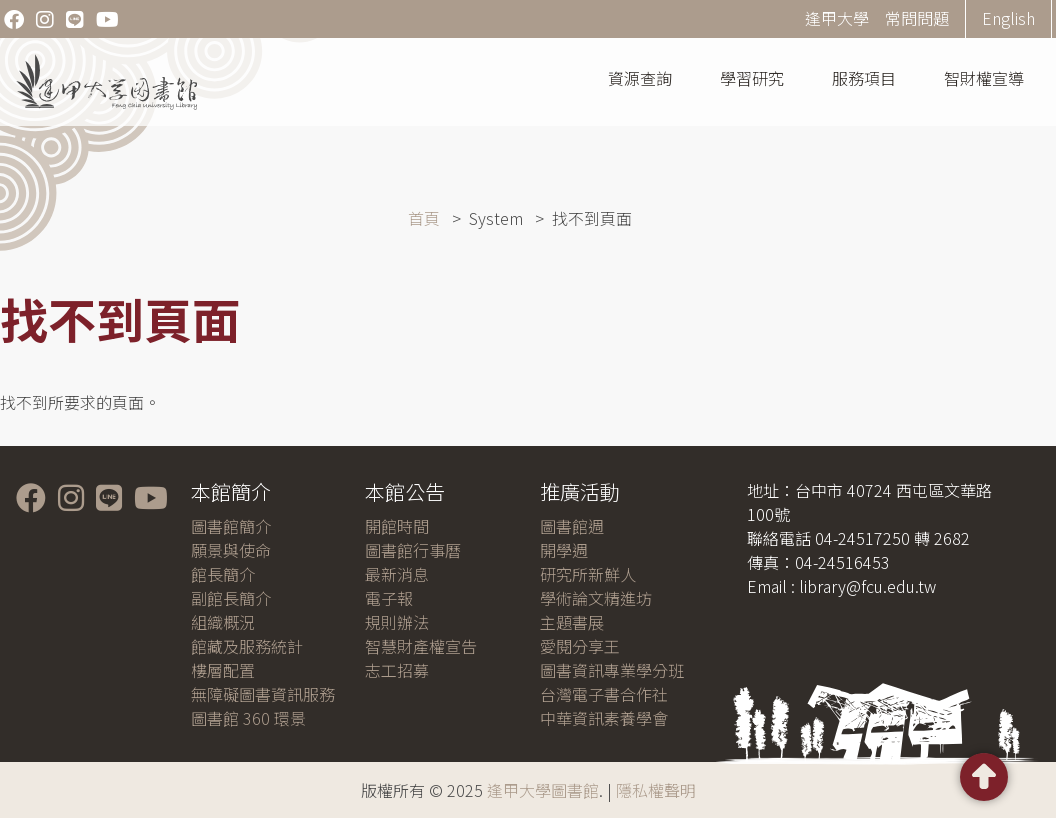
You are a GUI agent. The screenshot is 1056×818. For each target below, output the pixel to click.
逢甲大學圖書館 (543, 790)
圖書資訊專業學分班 (612, 670)
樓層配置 (223, 670)
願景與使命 (231, 550)
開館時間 (397, 526)
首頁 (424, 218)
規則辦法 (397, 622)
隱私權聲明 (656, 790)
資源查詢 (640, 78)
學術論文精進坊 (596, 598)
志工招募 (397, 670)
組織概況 (223, 622)
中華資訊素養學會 (604, 718)
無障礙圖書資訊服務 (263, 694)
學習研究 (752, 78)
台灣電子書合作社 (604, 694)
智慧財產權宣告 (421, 646)
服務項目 (864, 78)
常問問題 (917, 18)
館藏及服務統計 (247, 646)
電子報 (389, 598)
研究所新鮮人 (588, 574)
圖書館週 (572, 526)
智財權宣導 (984, 78)
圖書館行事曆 (413, 550)
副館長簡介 (231, 598)
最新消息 (397, 574)
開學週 (564, 550)
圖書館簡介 (231, 526)
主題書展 (572, 622)
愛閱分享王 (580, 646)
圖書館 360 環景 (248, 718)
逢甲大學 (837, 18)
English (1008, 18)
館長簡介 (223, 574)
